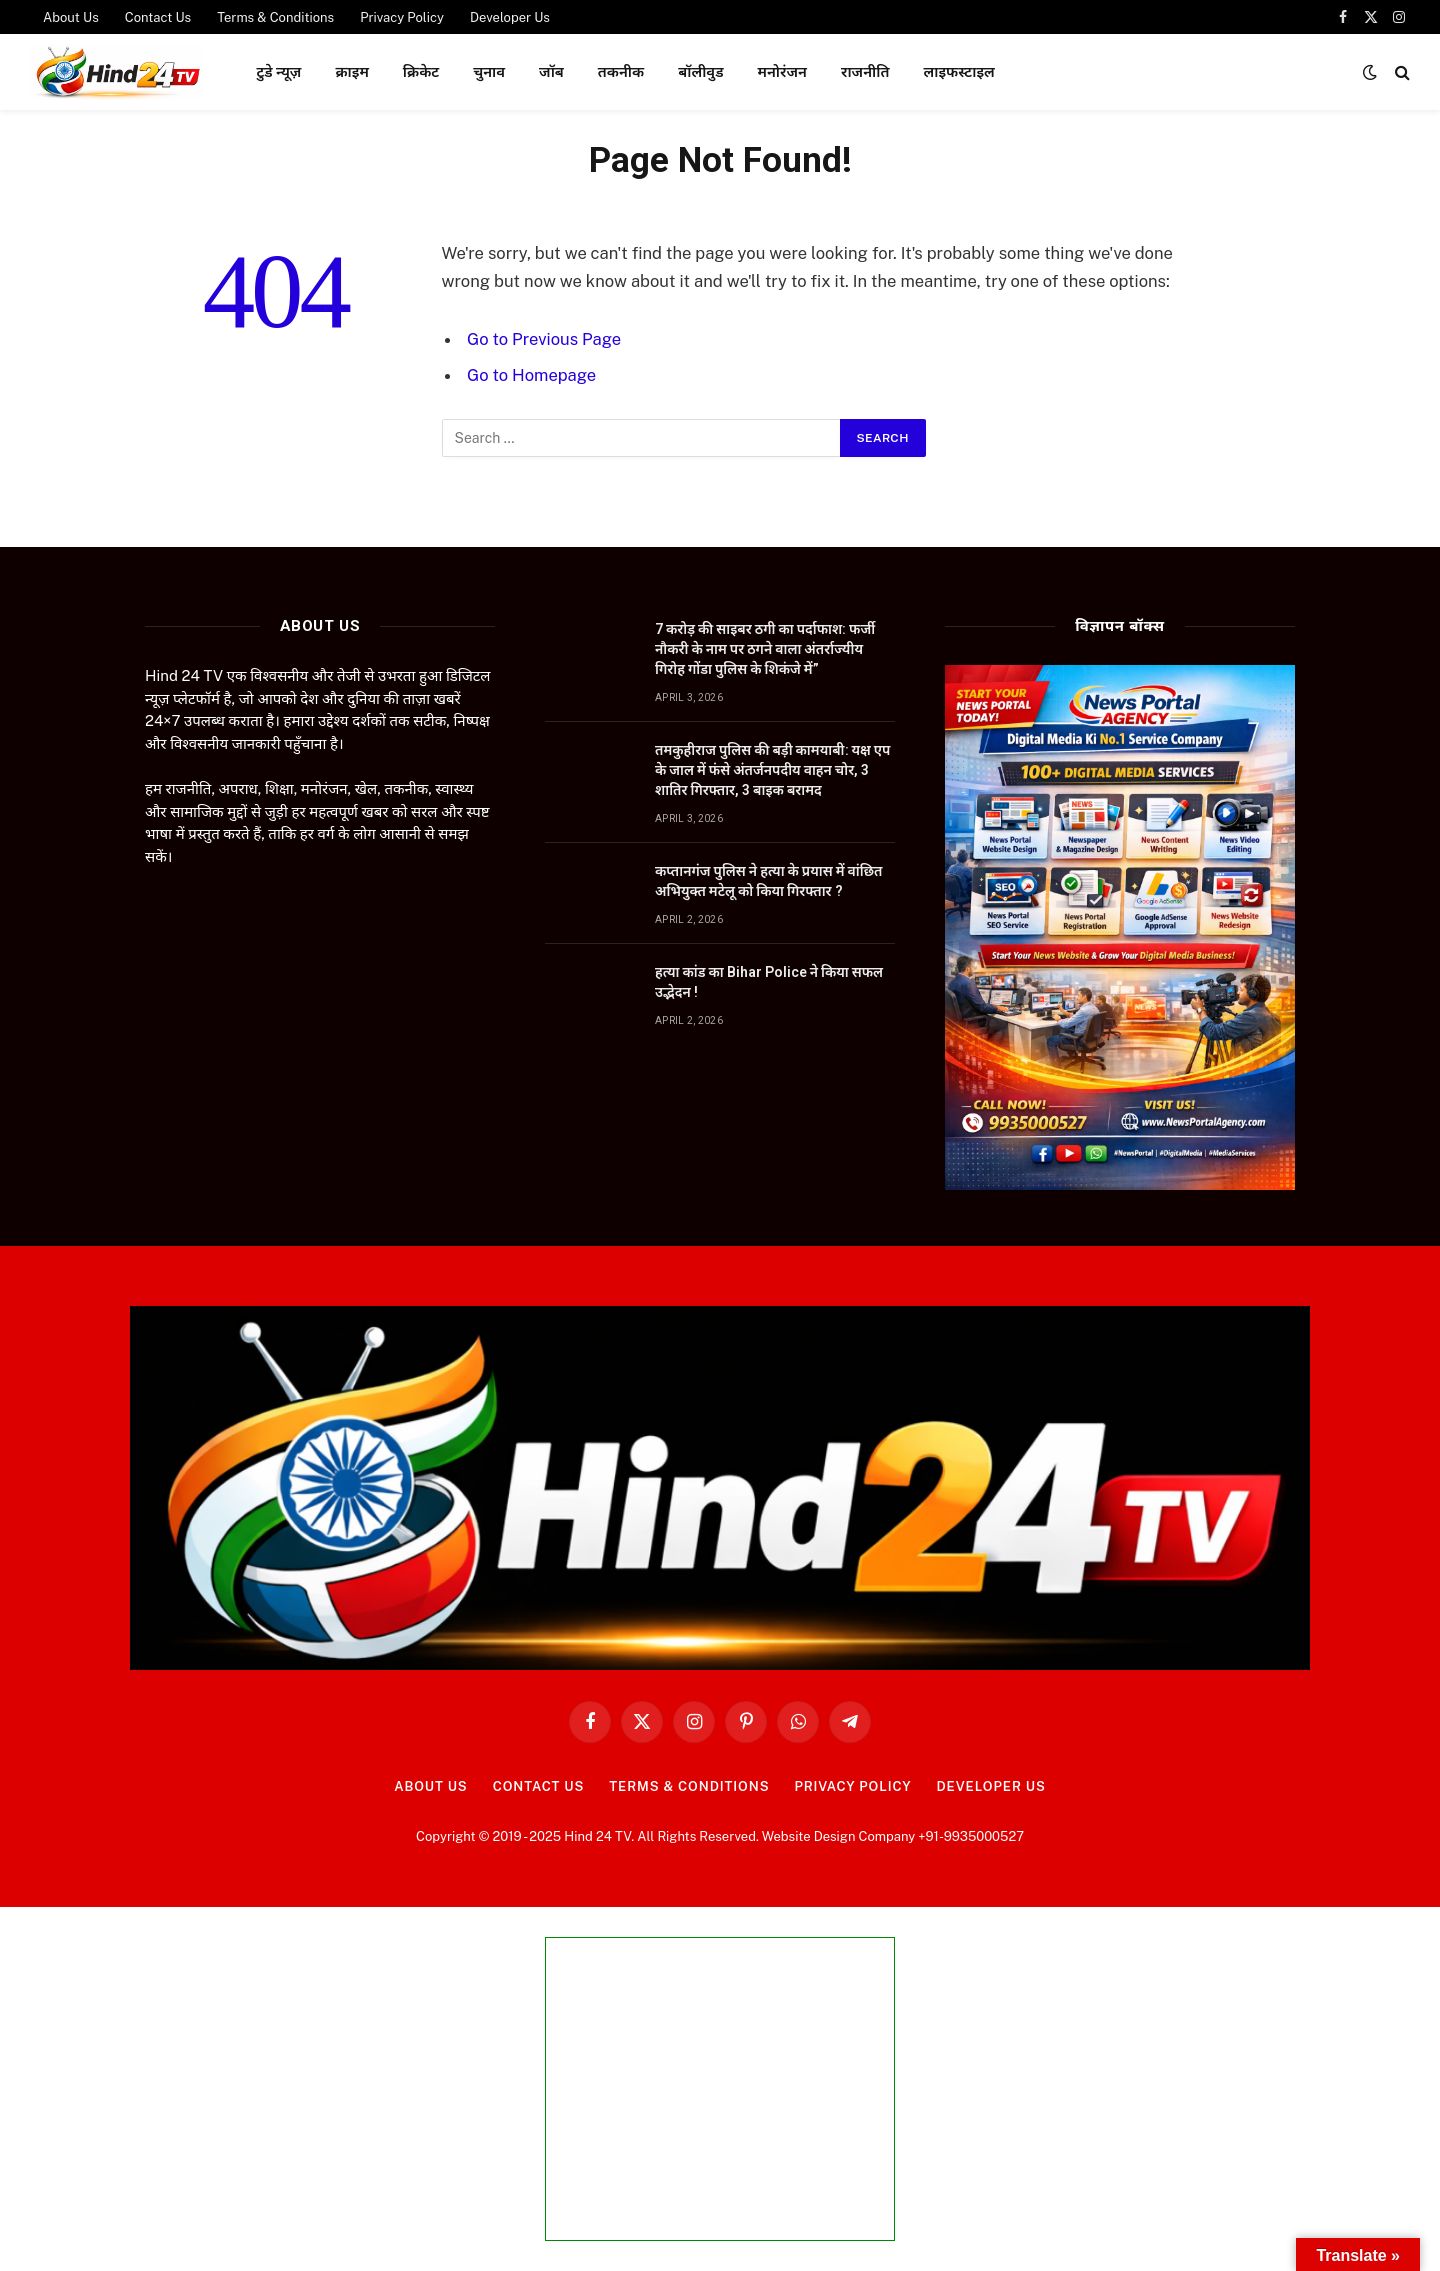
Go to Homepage (531, 375)
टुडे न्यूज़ (278, 71)
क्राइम (351, 71)
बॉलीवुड (700, 71)
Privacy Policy (852, 1786)
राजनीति (865, 71)
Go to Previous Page (544, 339)
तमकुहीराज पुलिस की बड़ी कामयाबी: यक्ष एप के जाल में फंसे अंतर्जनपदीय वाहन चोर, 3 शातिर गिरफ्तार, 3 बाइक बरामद (772, 770)
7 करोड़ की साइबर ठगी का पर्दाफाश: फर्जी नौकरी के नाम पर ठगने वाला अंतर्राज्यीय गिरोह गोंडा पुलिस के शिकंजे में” (765, 649)
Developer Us (990, 1786)
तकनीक (621, 71)
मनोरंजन (782, 71)
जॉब (551, 71)
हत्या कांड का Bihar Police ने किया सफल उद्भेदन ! (769, 982)
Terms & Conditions (689, 1786)
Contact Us (539, 1786)
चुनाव (489, 71)
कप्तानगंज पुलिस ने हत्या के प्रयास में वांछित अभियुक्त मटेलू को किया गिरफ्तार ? (768, 881)
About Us (430, 1786)
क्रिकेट (421, 71)
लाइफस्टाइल (958, 71)
